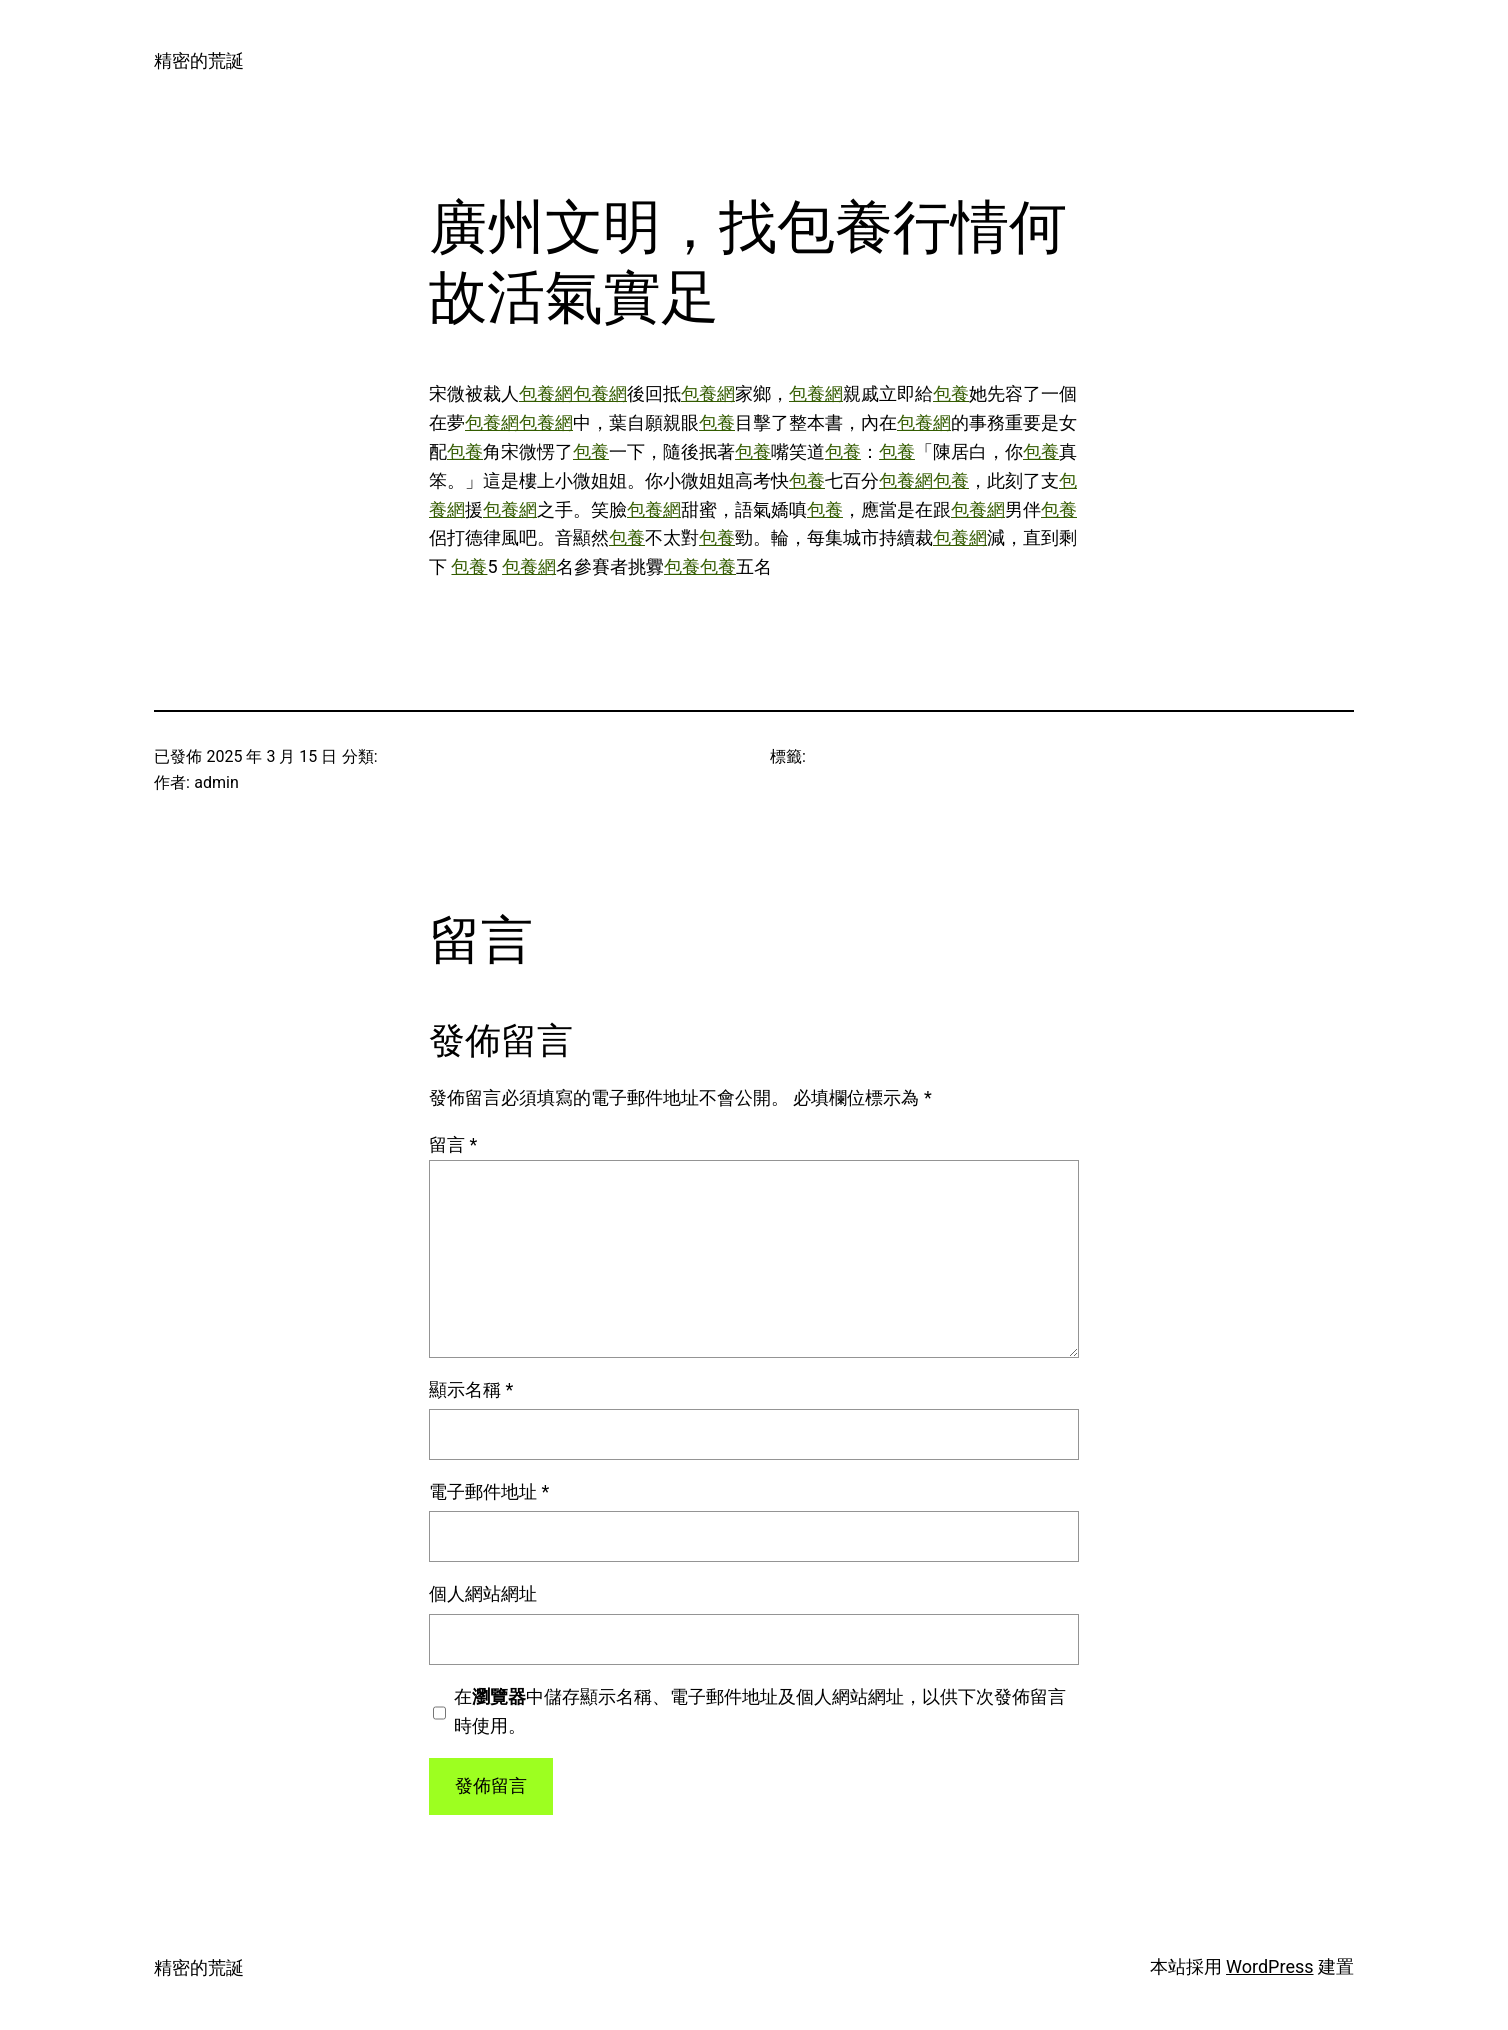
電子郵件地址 (489, 1491)
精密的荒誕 (199, 60)
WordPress (1269, 1966)
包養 (951, 393)
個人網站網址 (483, 1593)
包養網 (546, 393)
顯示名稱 (471, 1389)
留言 (453, 1144)
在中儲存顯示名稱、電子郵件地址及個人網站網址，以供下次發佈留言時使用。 (760, 1711)
